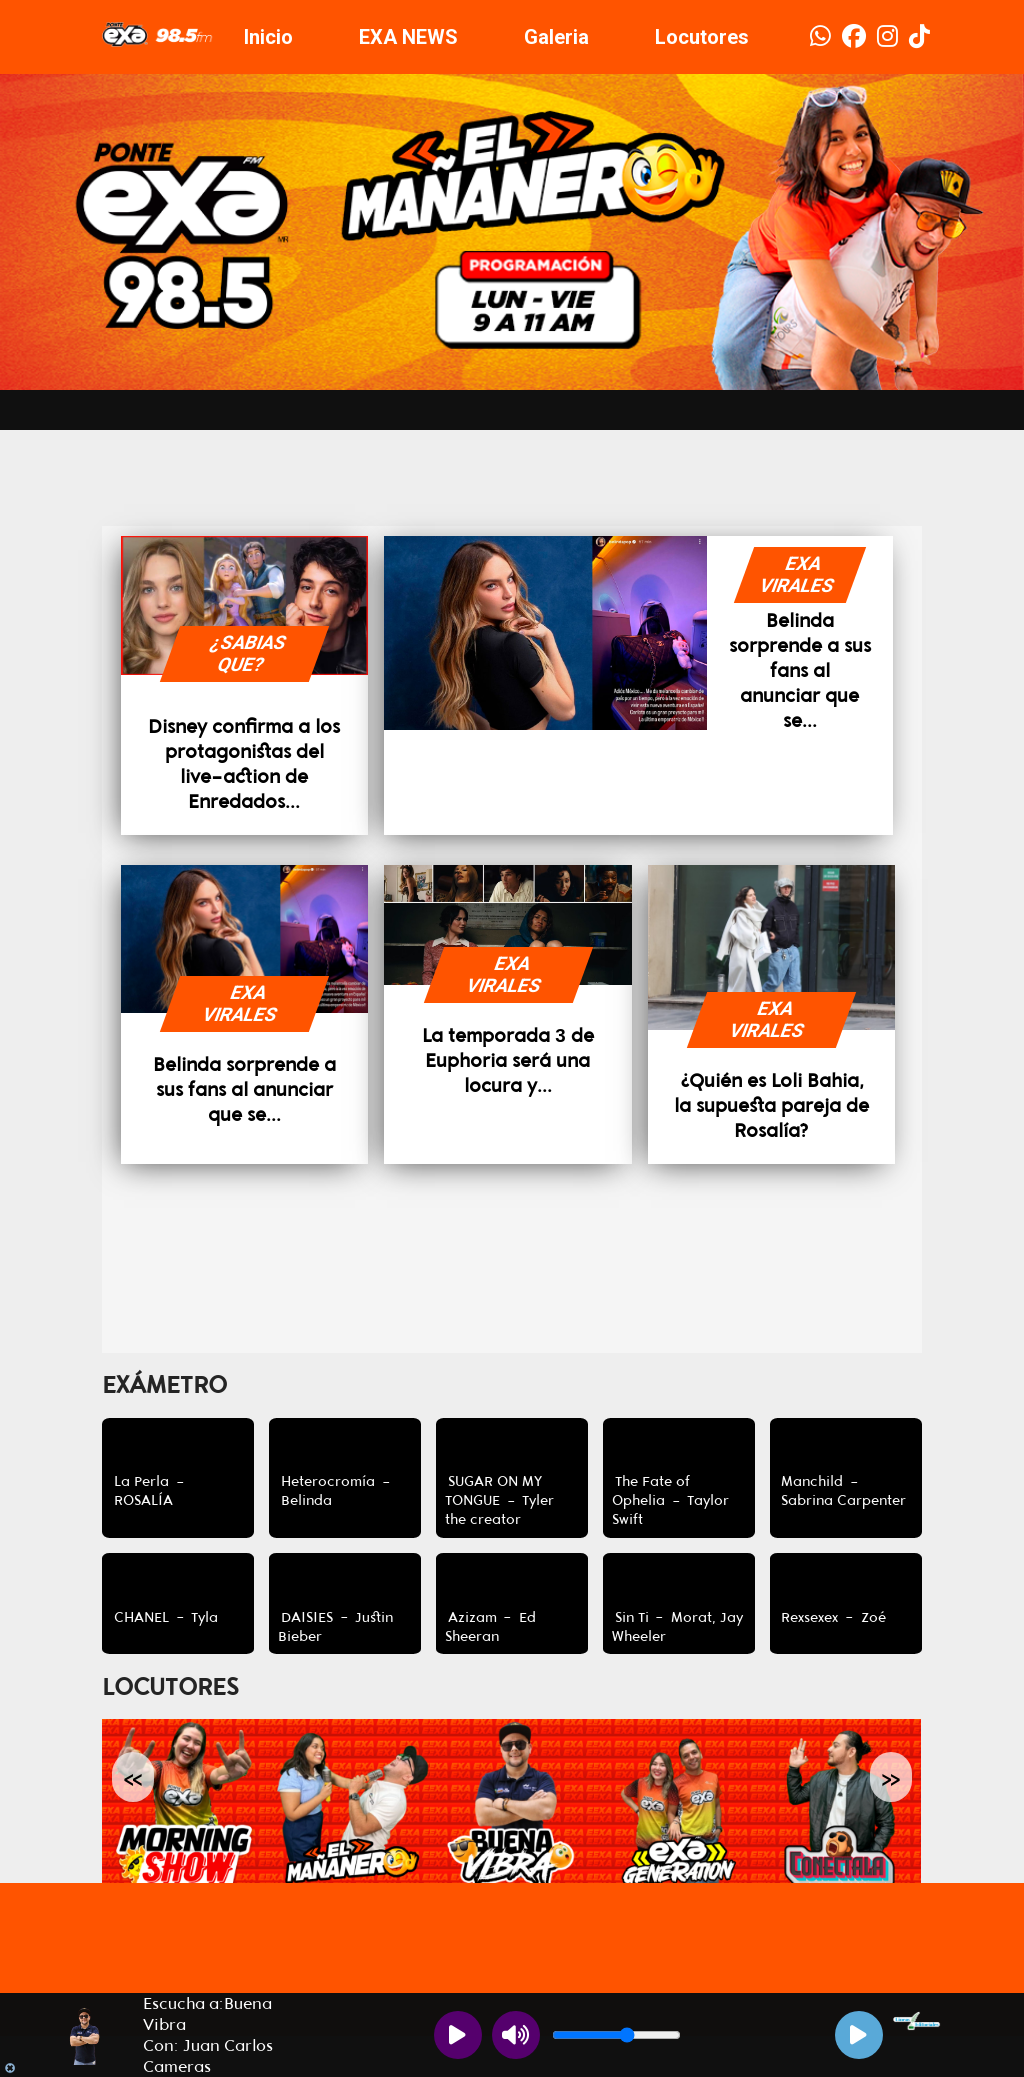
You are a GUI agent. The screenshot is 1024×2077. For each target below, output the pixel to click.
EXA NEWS (408, 37)
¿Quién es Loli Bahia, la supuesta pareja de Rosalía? (771, 1105)
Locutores (702, 37)
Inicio (268, 37)
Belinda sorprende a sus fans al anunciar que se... (800, 670)
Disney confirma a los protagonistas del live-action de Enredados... (244, 764)
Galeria (556, 37)
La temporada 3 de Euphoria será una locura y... (507, 1060)
